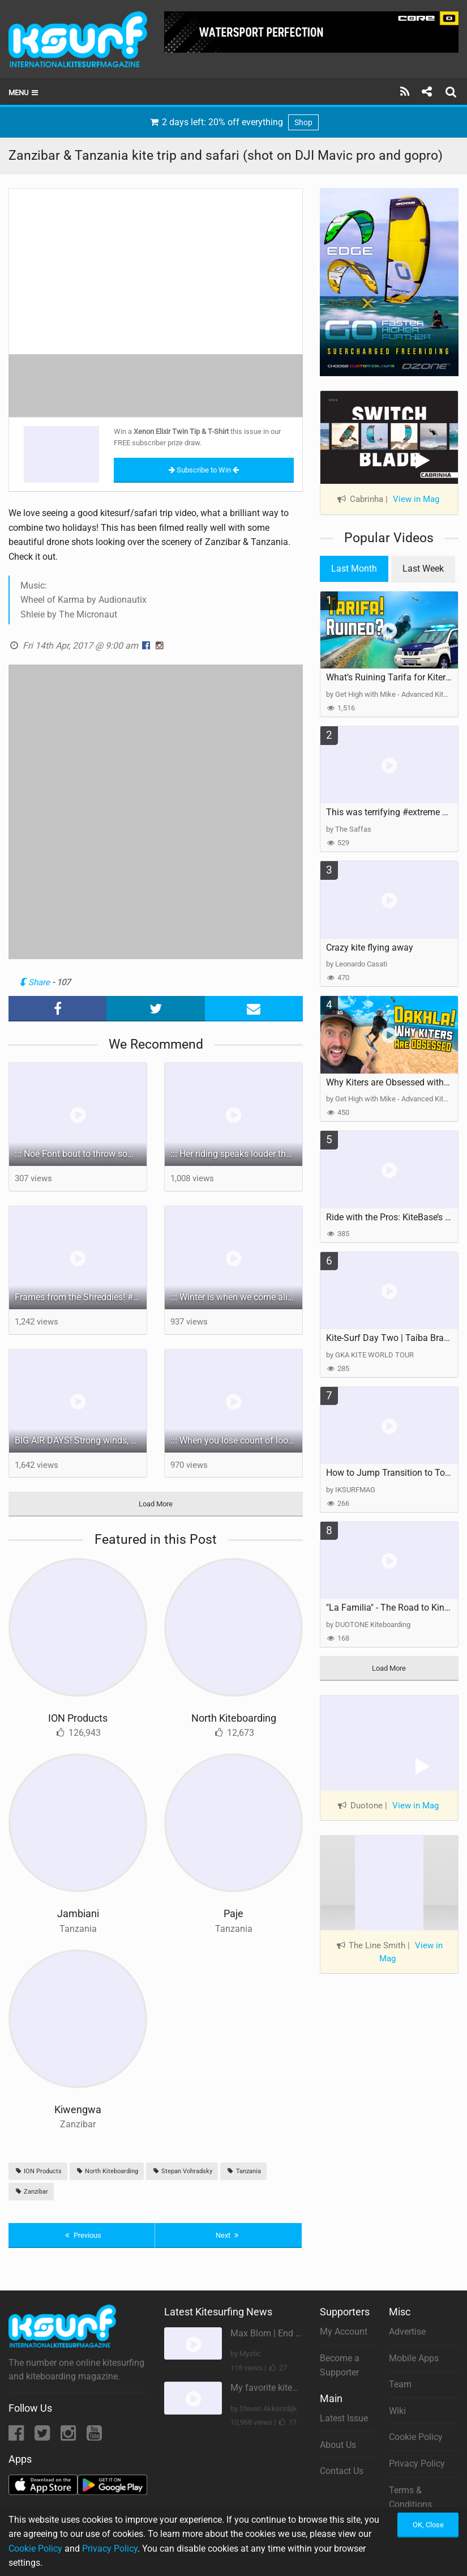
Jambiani (78, 1913)
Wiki (397, 2410)
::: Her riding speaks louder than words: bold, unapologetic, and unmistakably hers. (236, 1153)
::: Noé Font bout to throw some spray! (81, 1153)
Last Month (354, 568)
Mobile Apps (414, 2358)
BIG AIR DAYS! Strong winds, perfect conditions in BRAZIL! (81, 1440)
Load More (156, 1504)
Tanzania (243, 2171)
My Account (343, 2331)
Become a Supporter (339, 2365)
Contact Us (341, 2471)
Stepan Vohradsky (182, 2171)
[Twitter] (43, 2436)
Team (400, 2384)
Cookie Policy (416, 2437)
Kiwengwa (77, 2109)
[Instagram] (69, 2436)
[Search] (452, 91)
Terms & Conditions (410, 2497)
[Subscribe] (405, 91)
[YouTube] (94, 2436)
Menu (24, 92)
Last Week (423, 568)
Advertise (407, 2331)
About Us (338, 2444)
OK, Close (428, 2524)
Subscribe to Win (204, 470)
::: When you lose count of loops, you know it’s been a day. (236, 1440)
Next (229, 2235)
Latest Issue (344, 2418)
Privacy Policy (417, 2463)
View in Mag (416, 499)
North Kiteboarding (233, 1718)
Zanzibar (31, 2191)
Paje (233, 1913)
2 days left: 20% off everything (233, 122)
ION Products (78, 1718)
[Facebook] (17, 2436)
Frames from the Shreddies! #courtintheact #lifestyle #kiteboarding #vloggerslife (81, 1297)
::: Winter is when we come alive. (234, 1297)
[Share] (426, 91)
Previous (82, 2235)
